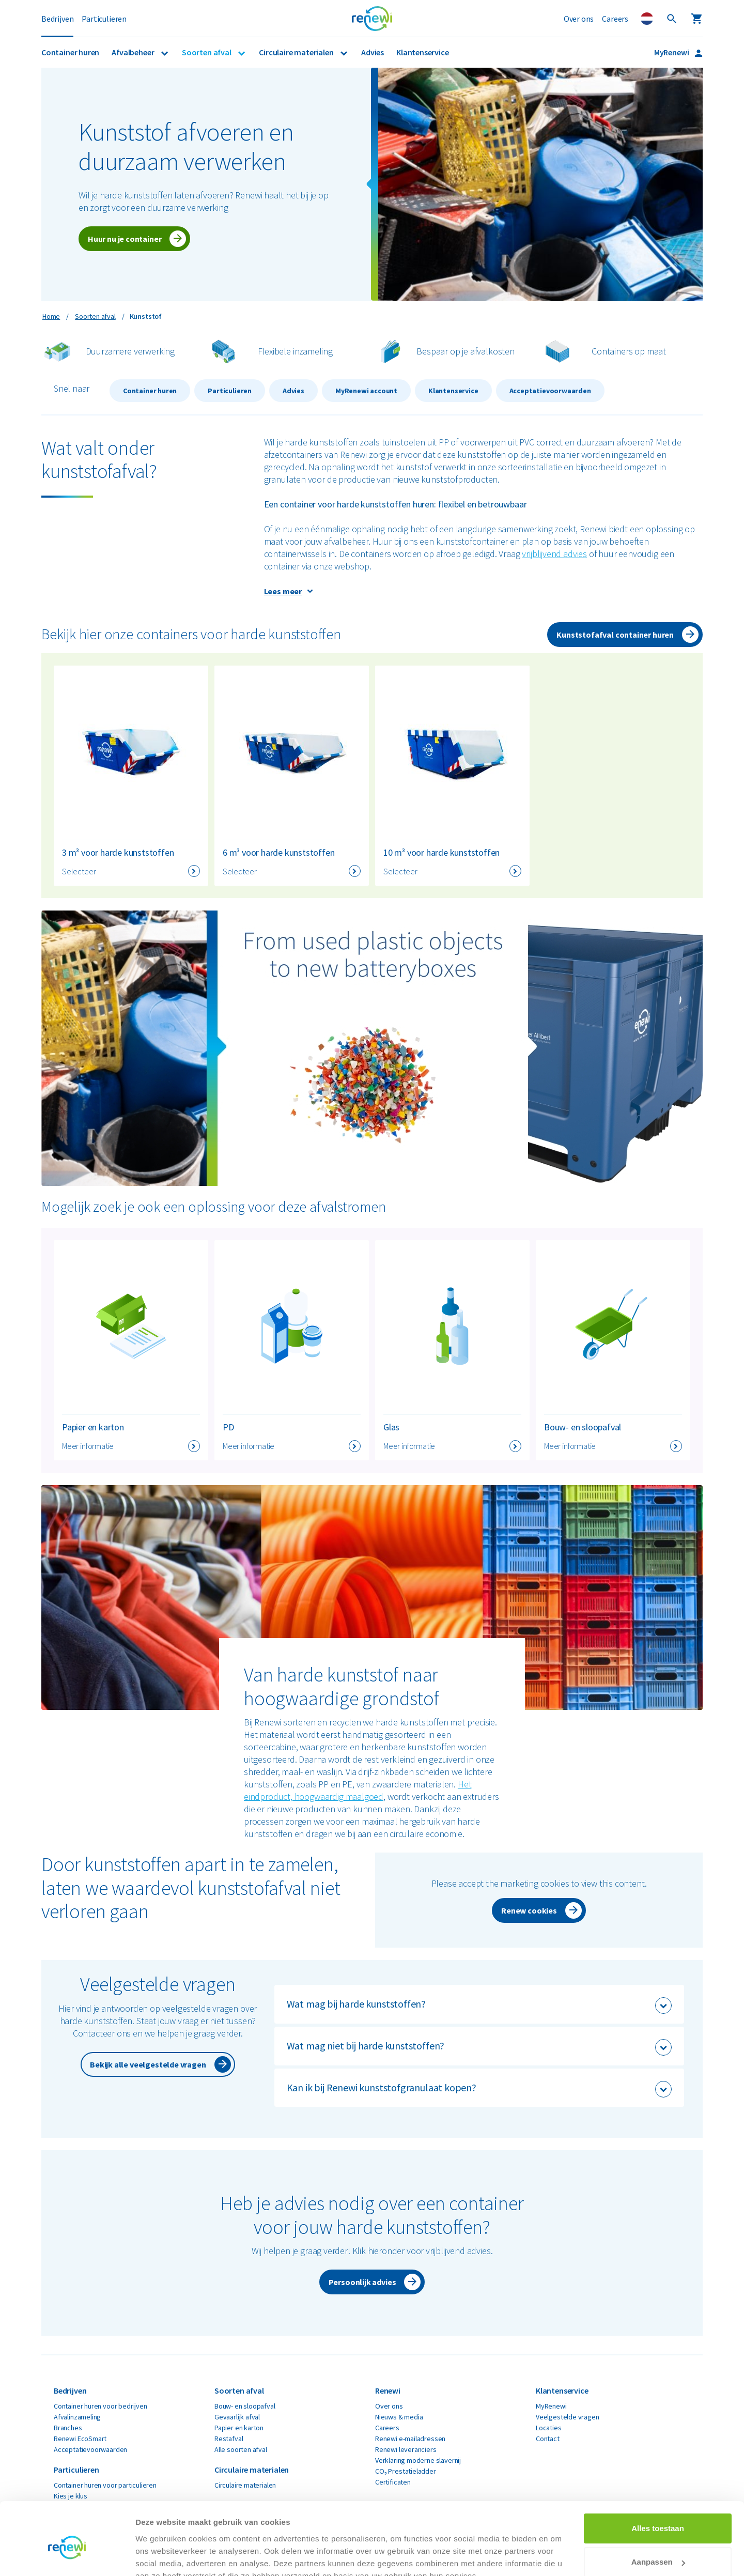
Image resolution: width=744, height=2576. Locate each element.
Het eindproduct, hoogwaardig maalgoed (357, 1790)
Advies (372, 52)
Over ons (579, 18)
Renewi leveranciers (406, 2449)
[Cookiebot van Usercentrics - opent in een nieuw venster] (67, 2556)
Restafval (228, 2438)
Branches (68, 2427)
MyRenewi (672, 52)
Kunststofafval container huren (615, 634)
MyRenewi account (366, 390)
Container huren (70, 52)
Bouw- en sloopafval (244, 2406)
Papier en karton (239, 2427)
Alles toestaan (657, 2479)
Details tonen (159, 2555)
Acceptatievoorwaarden (550, 390)
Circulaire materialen (297, 52)
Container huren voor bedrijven (100, 2406)
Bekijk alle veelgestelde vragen (148, 2064)
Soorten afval (207, 52)
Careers (615, 18)
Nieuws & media (399, 2416)
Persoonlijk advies (362, 2282)
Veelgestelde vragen (567, 2416)
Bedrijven (57, 18)
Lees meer (283, 591)
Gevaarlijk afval (237, 2416)
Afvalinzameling (77, 2416)
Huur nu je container (124, 239)
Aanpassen (658, 2513)
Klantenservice (422, 52)
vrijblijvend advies (554, 554)
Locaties (549, 2427)
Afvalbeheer (134, 52)
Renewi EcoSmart (80, 2438)
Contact (548, 2438)
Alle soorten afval (240, 2449)
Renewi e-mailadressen (410, 2438)
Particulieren (104, 18)
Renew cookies (529, 1910)
